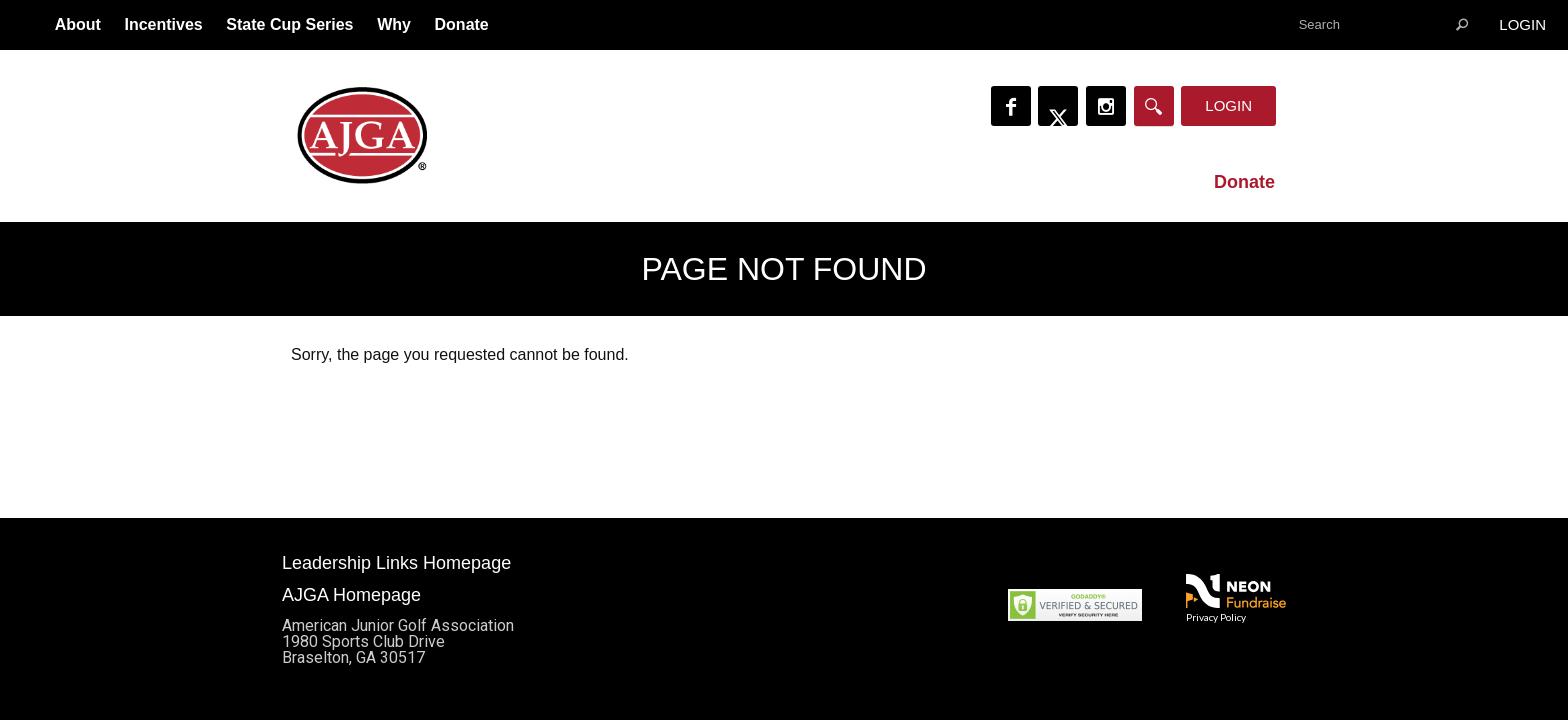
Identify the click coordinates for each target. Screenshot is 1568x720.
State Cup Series (289, 24)
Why (394, 24)
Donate (462, 24)
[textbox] (1383, 25)
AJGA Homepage (351, 595)
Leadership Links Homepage (396, 563)
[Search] (1154, 106)
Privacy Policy (1216, 617)
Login (1522, 24)
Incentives (163, 24)
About (78, 24)
